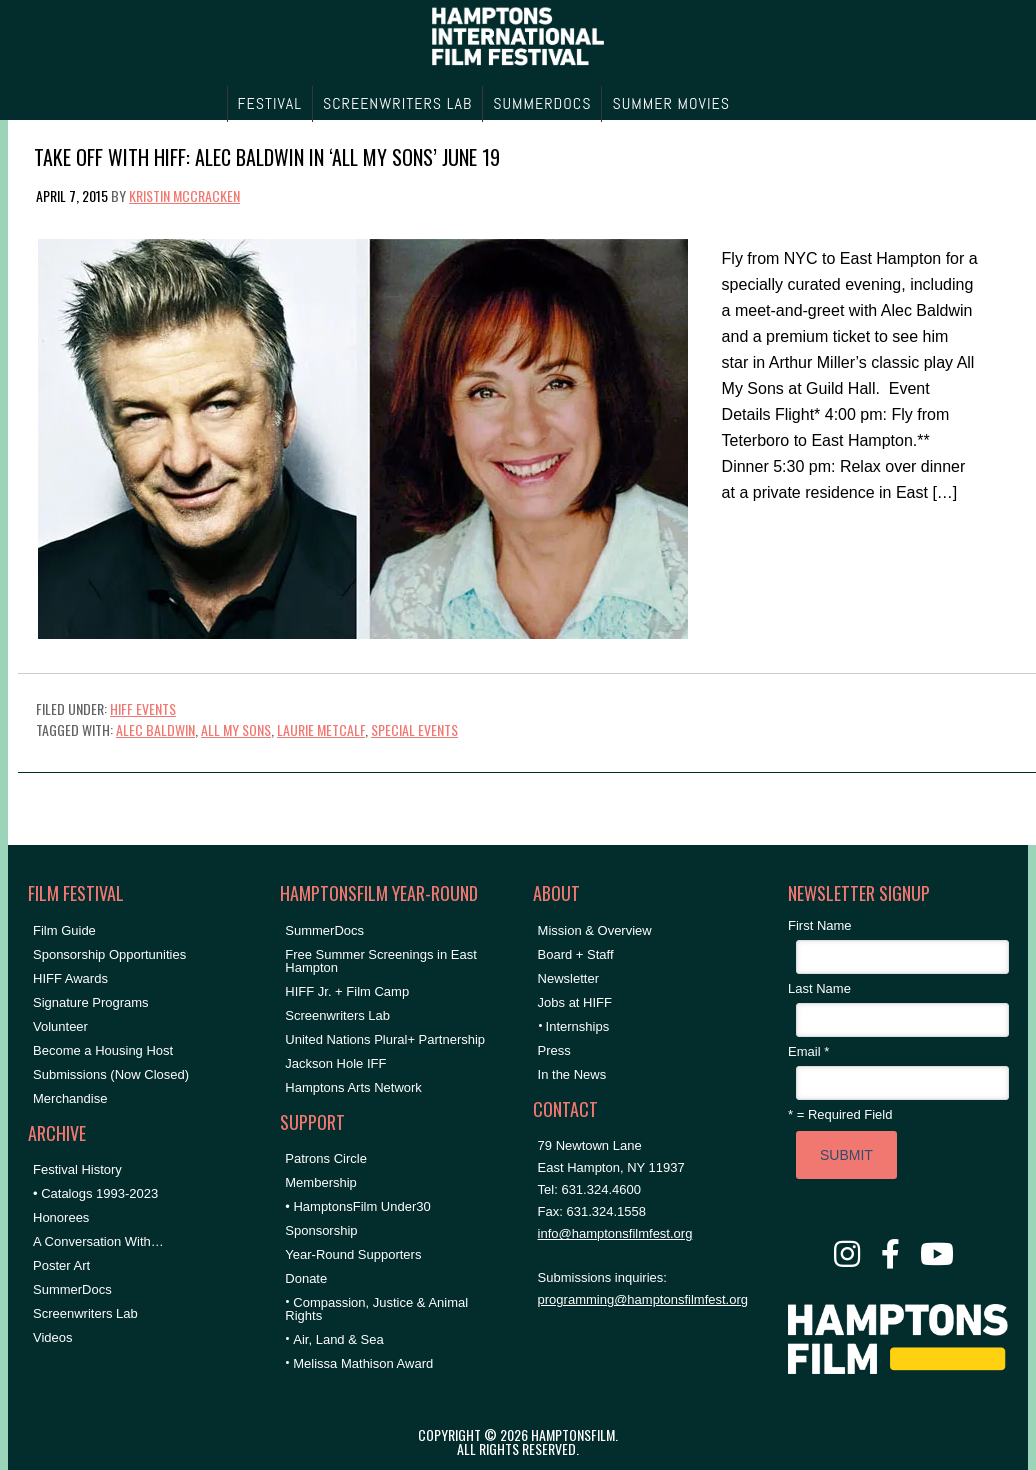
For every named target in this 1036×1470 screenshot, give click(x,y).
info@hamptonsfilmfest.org (615, 1233)
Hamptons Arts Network (353, 1087)
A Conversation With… (98, 1241)
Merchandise (70, 1098)
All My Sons (236, 729)
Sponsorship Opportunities (109, 954)
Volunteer (60, 1026)
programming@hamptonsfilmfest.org (643, 1299)
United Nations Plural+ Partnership (385, 1039)
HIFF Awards (70, 978)
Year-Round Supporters (353, 1254)
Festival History (77, 1169)
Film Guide (64, 930)
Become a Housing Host (103, 1050)
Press (554, 1050)
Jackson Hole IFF (335, 1063)
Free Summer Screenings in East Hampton (380, 961)
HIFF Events (143, 708)
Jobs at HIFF (575, 1002)
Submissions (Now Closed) (111, 1074)
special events (414, 729)
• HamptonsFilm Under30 (357, 1206)
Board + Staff (576, 954)
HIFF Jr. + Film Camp (347, 991)
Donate (306, 1278)
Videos (53, 1337)
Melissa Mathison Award (363, 1363)
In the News (572, 1074)
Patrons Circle (326, 1158)
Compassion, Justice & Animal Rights (376, 1309)
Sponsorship (321, 1230)
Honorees (61, 1217)
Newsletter (568, 978)
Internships (578, 1026)
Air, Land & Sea (338, 1339)
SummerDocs (72, 1289)
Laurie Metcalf (321, 729)
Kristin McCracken (184, 195)
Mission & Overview (595, 930)
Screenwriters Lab (85, 1313)
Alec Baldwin (155, 729)
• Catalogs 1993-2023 (95, 1193)
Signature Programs (91, 1002)
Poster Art (61, 1265)
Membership (321, 1182)
